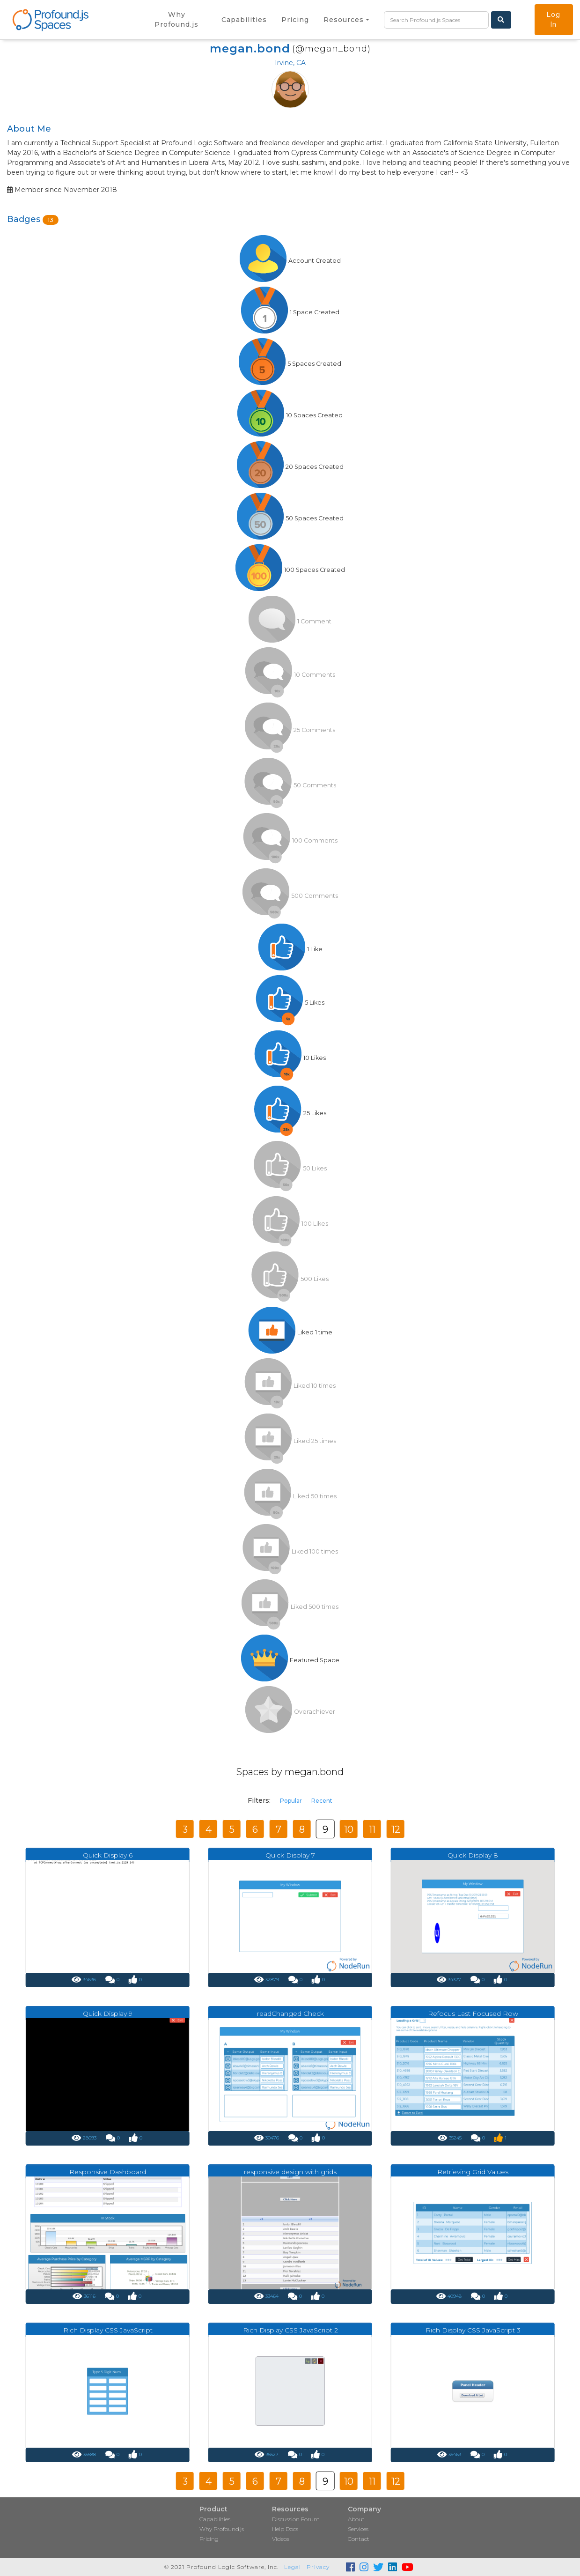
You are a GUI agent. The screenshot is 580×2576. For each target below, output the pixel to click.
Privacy (318, 2566)
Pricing (209, 2538)
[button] (346, 19)
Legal (292, 2566)
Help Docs (285, 2528)
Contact (358, 2538)
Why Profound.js (221, 2528)
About (356, 2519)
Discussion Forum (296, 2519)
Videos (280, 2538)
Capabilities (214, 2519)
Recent (321, 1800)
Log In (553, 19)
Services (358, 2528)
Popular (291, 1800)
